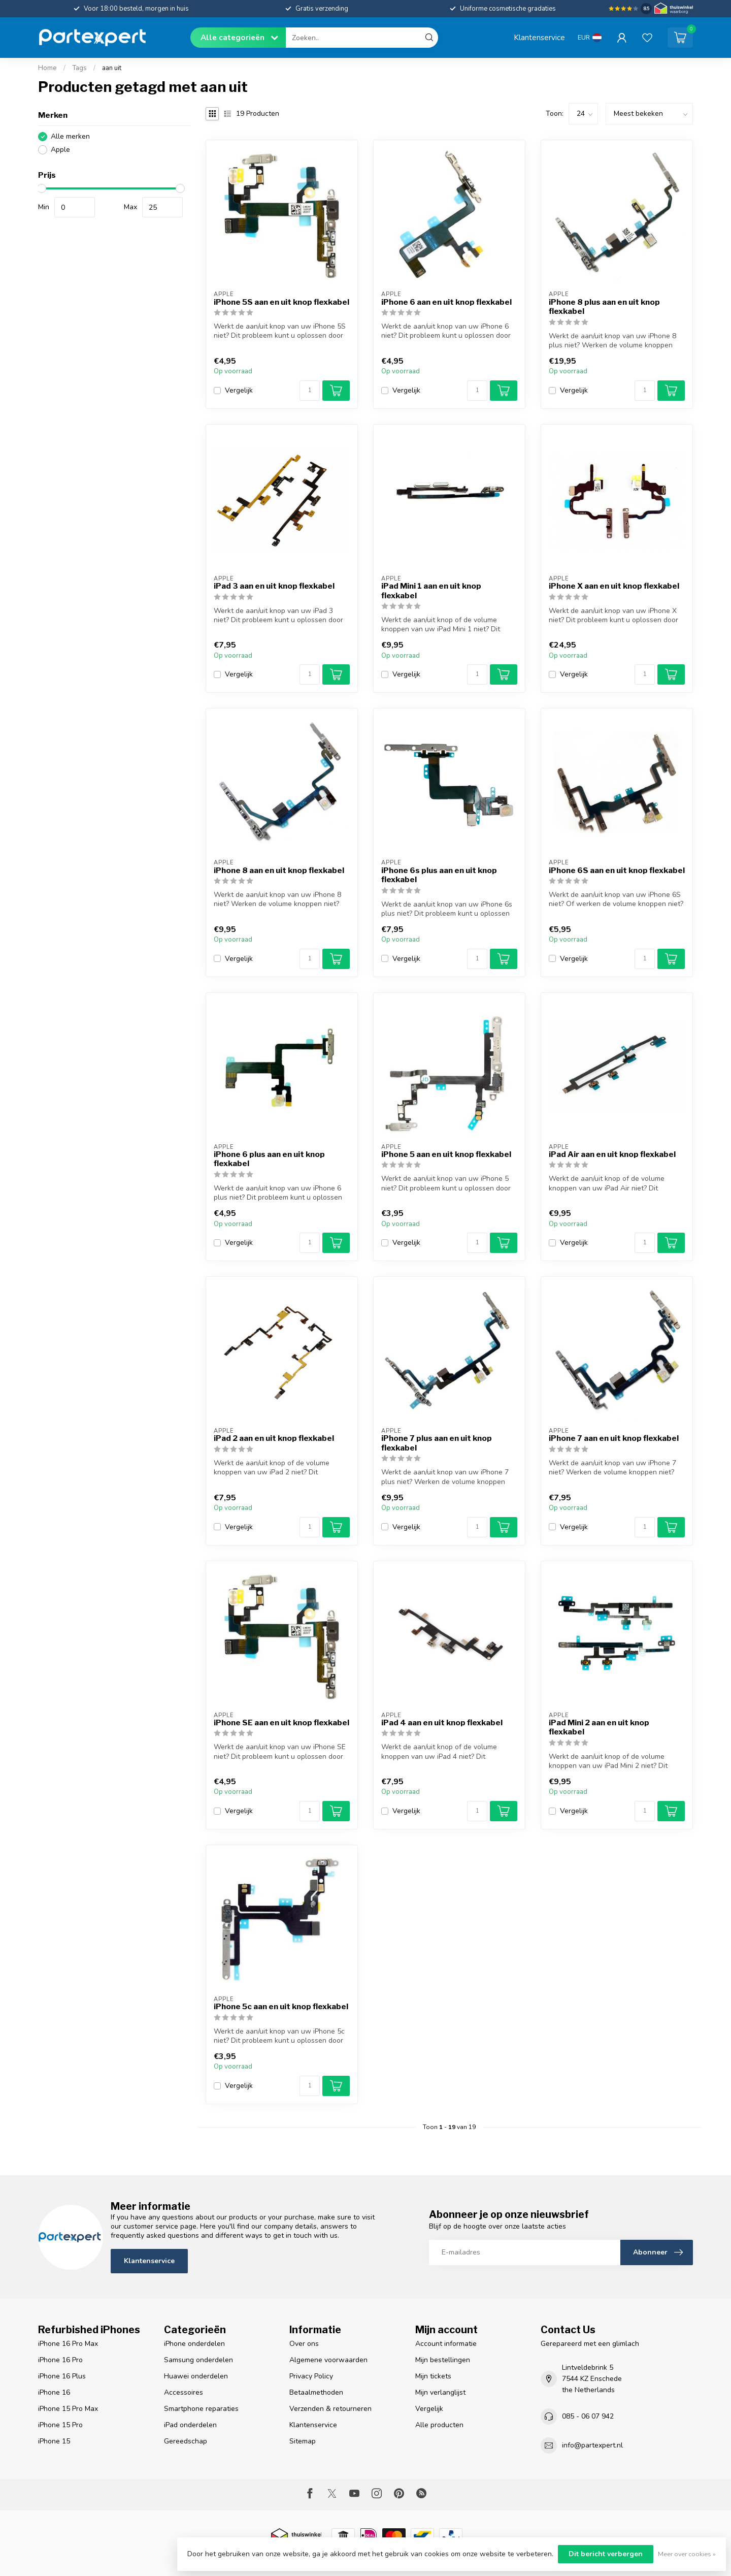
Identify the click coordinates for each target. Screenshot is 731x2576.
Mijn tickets (433, 2376)
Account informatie (446, 2343)
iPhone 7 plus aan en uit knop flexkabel (436, 1443)
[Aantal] (310, 390)
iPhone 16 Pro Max (68, 2343)
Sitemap (302, 2441)
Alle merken (70, 136)
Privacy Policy (311, 2376)
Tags (79, 68)
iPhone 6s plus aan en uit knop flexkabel (439, 875)
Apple (60, 149)
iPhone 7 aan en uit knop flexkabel (614, 1438)
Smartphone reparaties (201, 2408)
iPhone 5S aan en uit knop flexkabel (281, 302)
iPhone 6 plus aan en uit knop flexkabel (269, 1159)
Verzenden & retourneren (330, 2408)
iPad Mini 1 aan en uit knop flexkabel (431, 591)
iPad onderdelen (190, 2425)
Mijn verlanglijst (440, 2392)
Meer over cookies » (687, 2554)
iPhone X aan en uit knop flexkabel (614, 586)
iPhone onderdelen (194, 2343)
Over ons (304, 2343)
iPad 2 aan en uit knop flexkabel (274, 1438)
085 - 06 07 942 (588, 2416)
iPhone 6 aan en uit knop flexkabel (446, 302)
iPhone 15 (54, 2441)
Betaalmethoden (316, 2392)
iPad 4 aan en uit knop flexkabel (442, 1722)
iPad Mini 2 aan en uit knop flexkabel (599, 1727)
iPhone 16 (54, 2392)
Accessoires (183, 2392)
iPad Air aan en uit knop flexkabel (612, 1154)
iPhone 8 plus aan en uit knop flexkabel (604, 307)
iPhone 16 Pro (60, 2360)
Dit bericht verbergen (606, 2554)
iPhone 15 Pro (60, 2425)
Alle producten (439, 2425)
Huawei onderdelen (196, 2376)
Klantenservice (539, 37)
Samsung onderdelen (198, 2360)
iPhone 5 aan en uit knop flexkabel (446, 1154)
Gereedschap (185, 2441)
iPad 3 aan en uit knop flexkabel (274, 586)
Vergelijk (239, 390)
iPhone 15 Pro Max (68, 2408)
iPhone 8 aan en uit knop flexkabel (279, 870)
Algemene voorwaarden (328, 2360)
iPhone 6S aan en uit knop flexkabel (617, 870)
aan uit (111, 68)
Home (47, 68)
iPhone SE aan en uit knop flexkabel (281, 1722)
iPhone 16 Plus (62, 2376)
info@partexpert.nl (592, 2445)
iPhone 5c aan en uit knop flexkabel (281, 2006)
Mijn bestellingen (442, 2360)
